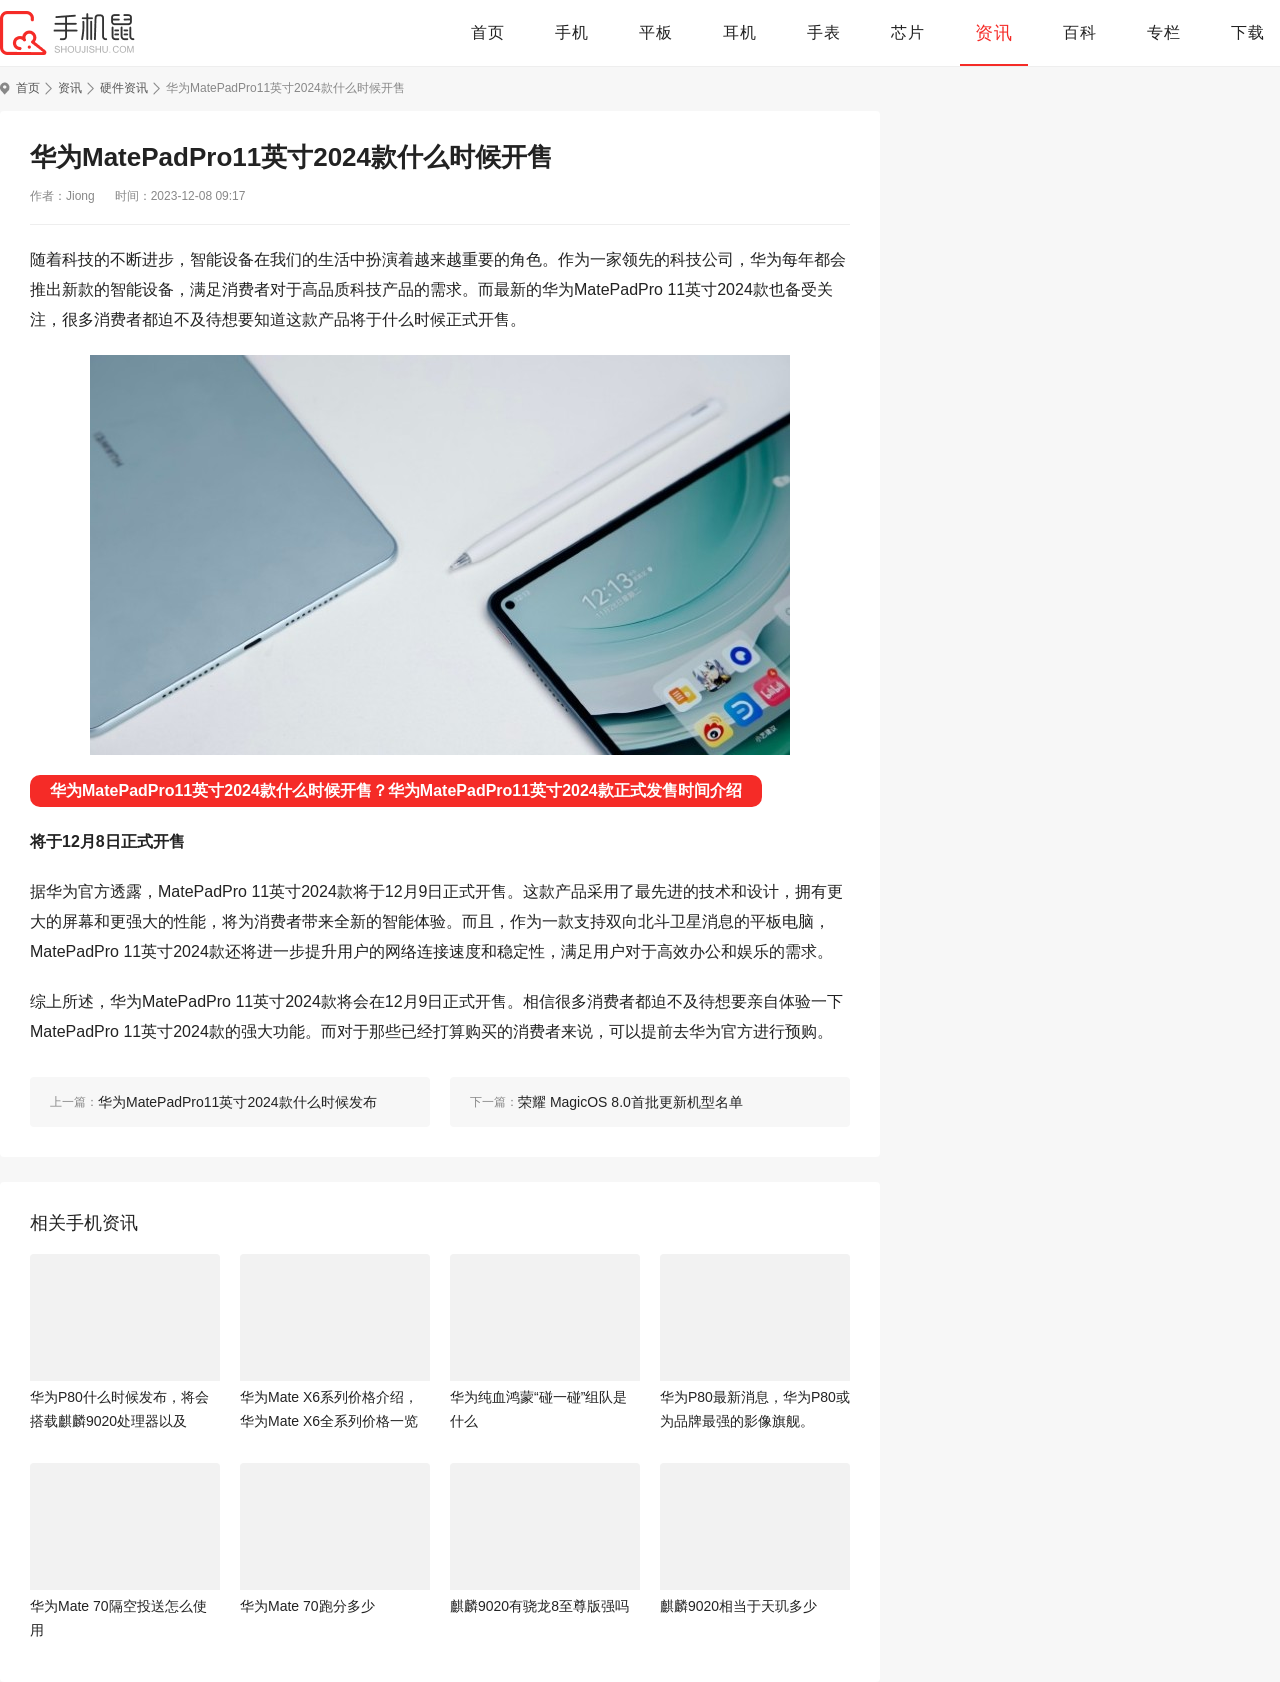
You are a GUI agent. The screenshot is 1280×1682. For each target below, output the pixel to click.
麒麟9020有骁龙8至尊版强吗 (539, 1606)
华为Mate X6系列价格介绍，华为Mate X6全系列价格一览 (329, 1409)
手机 (572, 32)
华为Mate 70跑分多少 (307, 1606)
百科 (1080, 32)
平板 (656, 32)
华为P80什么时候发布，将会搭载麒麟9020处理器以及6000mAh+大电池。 (119, 1411)
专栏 (1164, 32)
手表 (824, 32)
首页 (488, 32)
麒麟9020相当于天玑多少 (738, 1606)
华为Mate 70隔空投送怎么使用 (118, 1618)
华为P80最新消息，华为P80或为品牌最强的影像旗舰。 (755, 1409)
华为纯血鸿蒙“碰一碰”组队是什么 (538, 1409)
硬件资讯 (124, 88)
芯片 (908, 32)
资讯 (994, 33)
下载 (1248, 32)
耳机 (740, 32)
